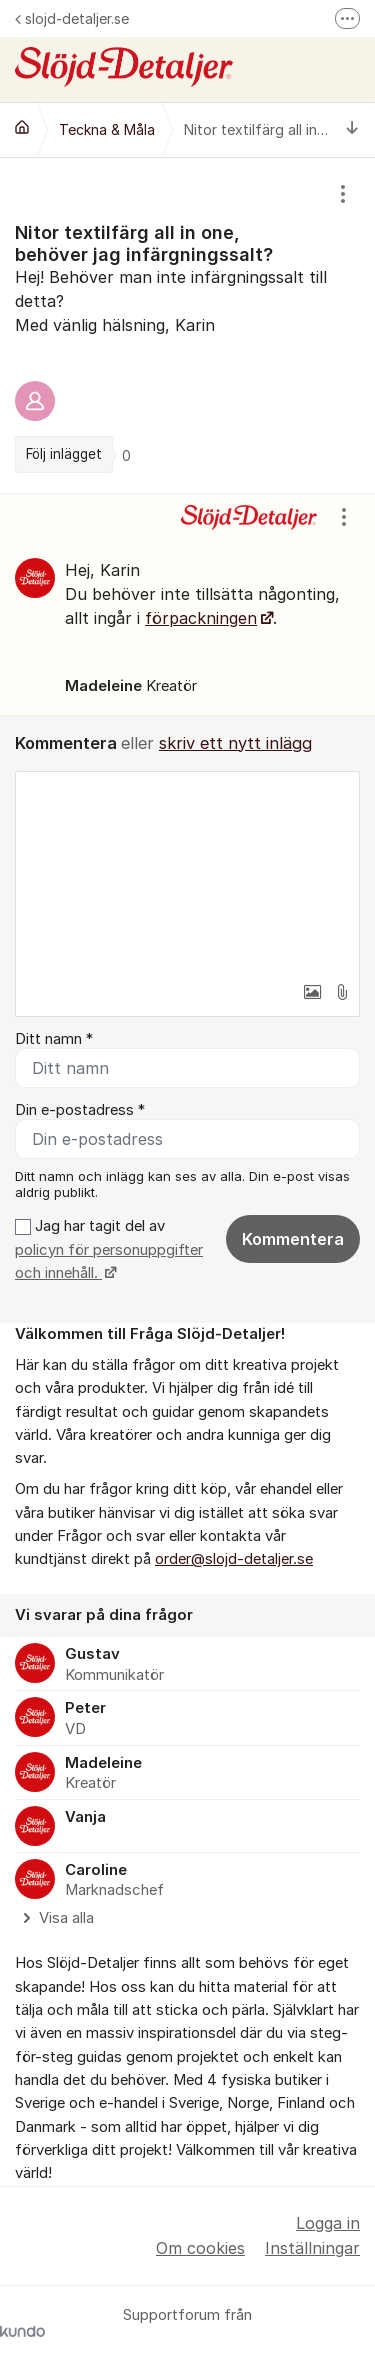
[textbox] (187, 872)
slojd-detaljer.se (72, 18)
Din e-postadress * (80, 1110)
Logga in (328, 2223)
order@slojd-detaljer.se (234, 1559)
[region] (187, 325)
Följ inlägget (64, 454)
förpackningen (201, 618)
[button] (312, 992)
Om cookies (200, 2248)
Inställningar (312, 2248)
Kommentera (293, 1239)
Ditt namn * (54, 1039)
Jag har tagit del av (109, 1249)
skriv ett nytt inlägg (235, 743)
